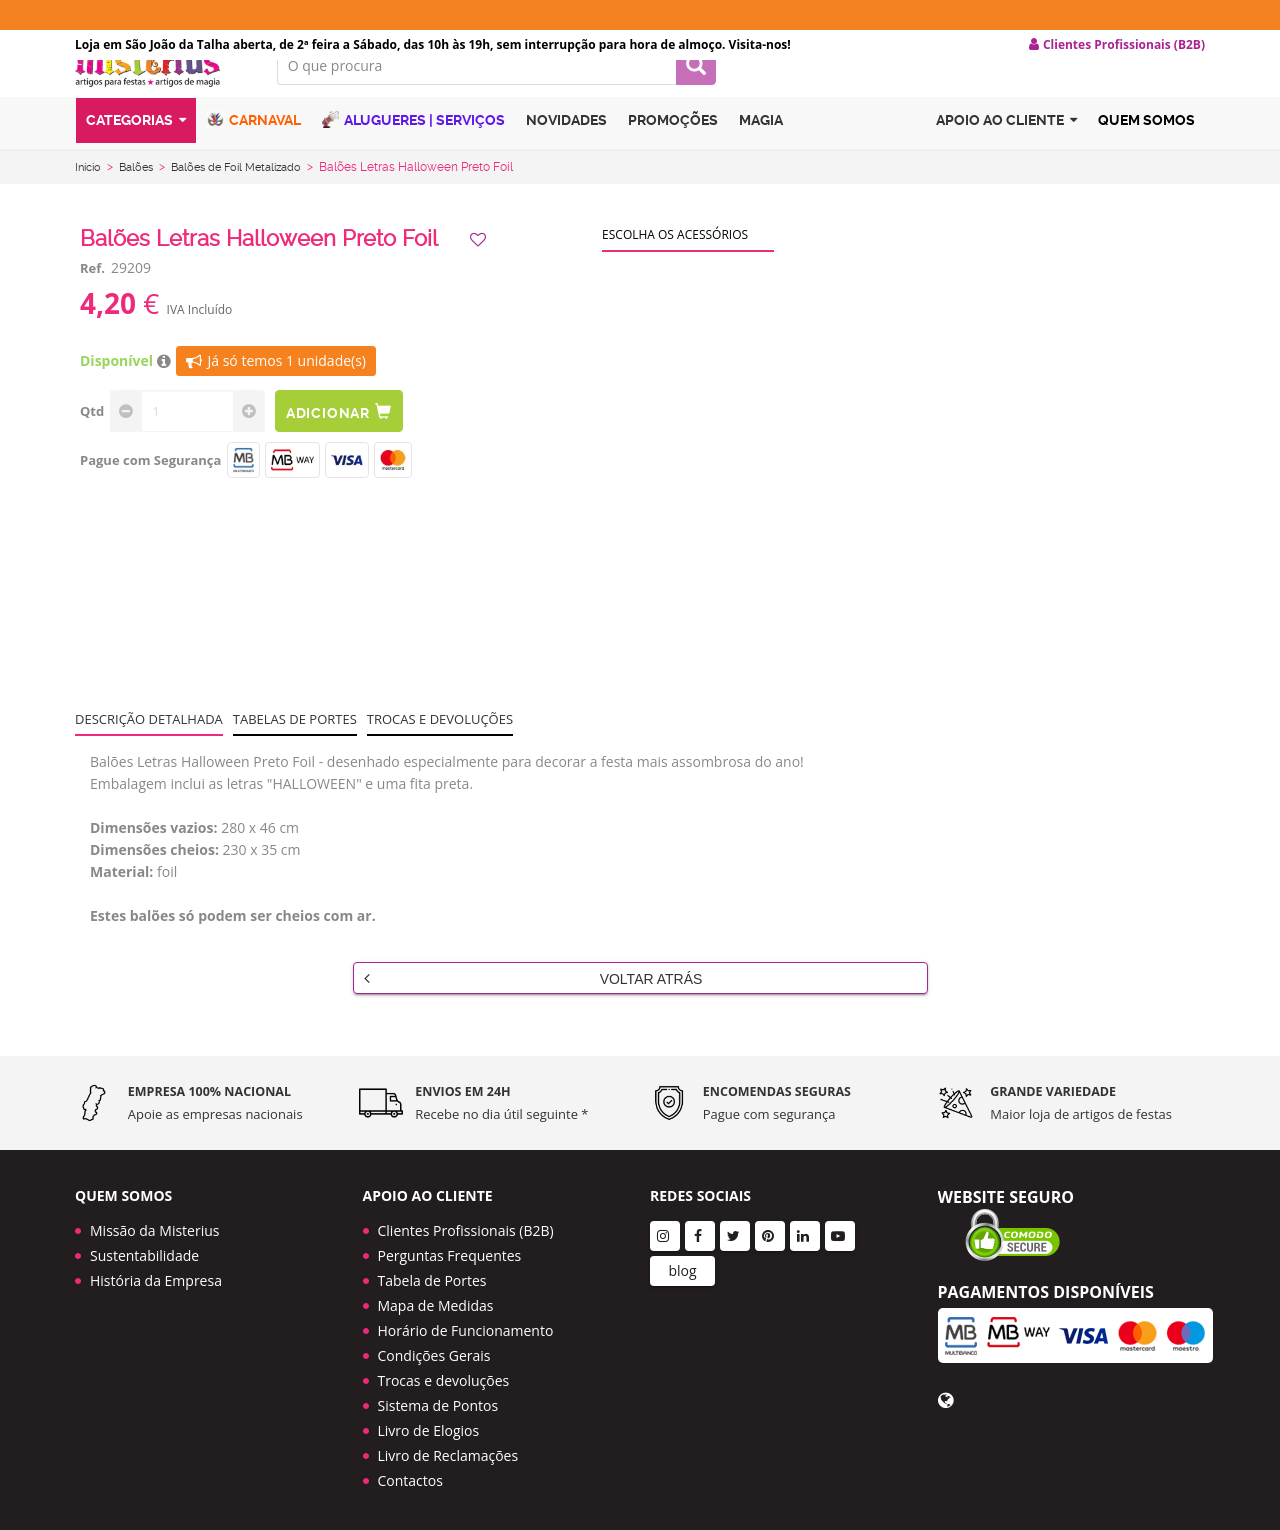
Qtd (92, 437)
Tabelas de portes (295, 745)
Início (90, 193)
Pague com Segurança (150, 486)
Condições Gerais (434, 1349)
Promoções (673, 153)
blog (682, 1264)
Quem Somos (1146, 153)
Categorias (136, 153)
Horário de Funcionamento (466, 1324)
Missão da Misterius (154, 1224)
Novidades (566, 153)
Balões (142, 193)
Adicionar (348, 437)
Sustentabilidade (144, 1249)
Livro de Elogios (429, 1424)
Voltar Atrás (533, 1004)
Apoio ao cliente (1006, 153)
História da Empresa (156, 1274)
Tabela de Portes (432, 1274)
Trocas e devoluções (440, 745)
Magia (761, 153)
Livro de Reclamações (448, 1449)
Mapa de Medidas (436, 1299)
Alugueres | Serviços (413, 152)
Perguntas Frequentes (450, 1249)
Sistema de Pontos (438, 1399)
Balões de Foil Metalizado (250, 193)
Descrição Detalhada (149, 745)
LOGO (161, 95)
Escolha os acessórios (675, 260)
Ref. (92, 294)
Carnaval (254, 152)
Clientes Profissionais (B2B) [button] (1117, 45)
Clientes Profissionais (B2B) (466, 1224)
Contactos (410, 1474)
